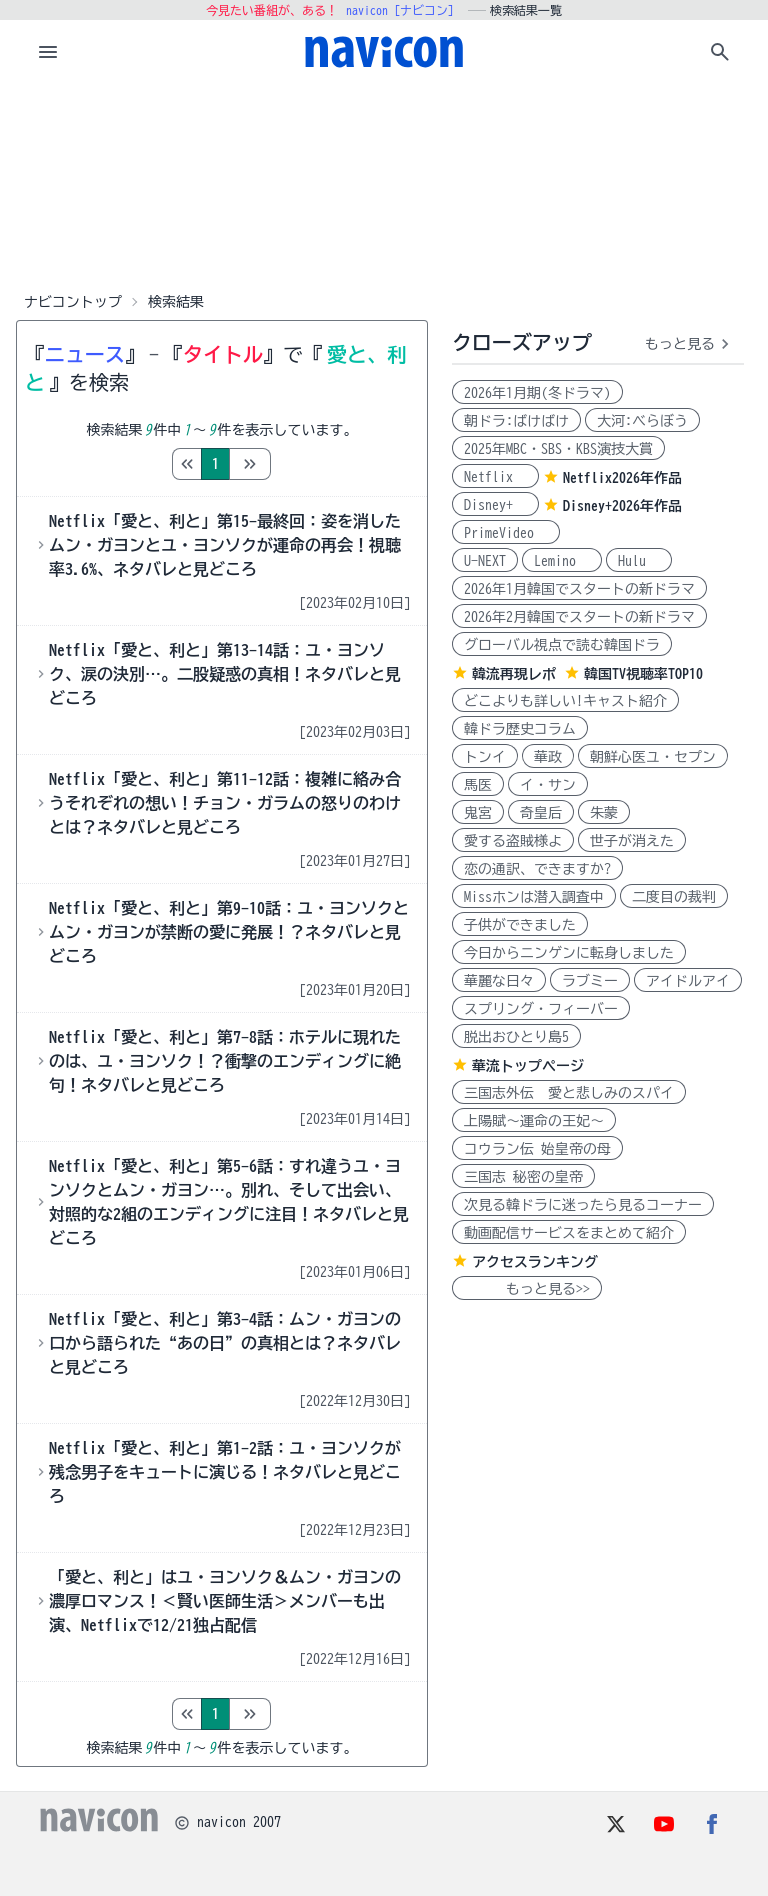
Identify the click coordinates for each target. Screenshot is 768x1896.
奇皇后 (541, 813)
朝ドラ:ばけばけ (516, 421)
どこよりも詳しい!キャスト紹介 (565, 701)
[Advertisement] (384, 184)
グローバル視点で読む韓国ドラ (562, 645)
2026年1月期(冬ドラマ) (537, 393)
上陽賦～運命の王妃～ (534, 1121)
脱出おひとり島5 (516, 1037)
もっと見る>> (527, 1289)
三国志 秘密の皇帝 (523, 1177)
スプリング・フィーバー (541, 1009)
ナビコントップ (73, 302)
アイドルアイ (688, 981)
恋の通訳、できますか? (537, 869)
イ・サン (548, 785)
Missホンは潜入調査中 (534, 897)
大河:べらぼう (642, 421)
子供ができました (520, 925)
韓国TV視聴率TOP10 (643, 674)
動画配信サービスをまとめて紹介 (569, 1233)
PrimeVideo (506, 533)
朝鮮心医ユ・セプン (653, 757)
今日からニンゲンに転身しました (569, 953)
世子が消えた (632, 841)
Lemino (562, 561)
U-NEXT (485, 561)
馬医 (478, 785)
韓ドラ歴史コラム (520, 729)
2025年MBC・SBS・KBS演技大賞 (558, 449)
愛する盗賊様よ (513, 841)
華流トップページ (528, 1066)
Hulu (639, 561)
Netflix (495, 477)
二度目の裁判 (674, 897)
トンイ (485, 757)
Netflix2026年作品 (622, 478)
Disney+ (495, 505)
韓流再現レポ (514, 674)
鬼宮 (478, 813)
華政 (548, 757)
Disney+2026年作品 (622, 506)
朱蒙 (604, 813)
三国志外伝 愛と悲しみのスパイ (569, 1093)
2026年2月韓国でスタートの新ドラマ (579, 617)
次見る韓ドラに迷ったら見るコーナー (583, 1205)
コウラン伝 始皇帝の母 (537, 1149)
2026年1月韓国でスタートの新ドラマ (579, 589)
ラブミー (590, 981)
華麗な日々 (499, 981)
